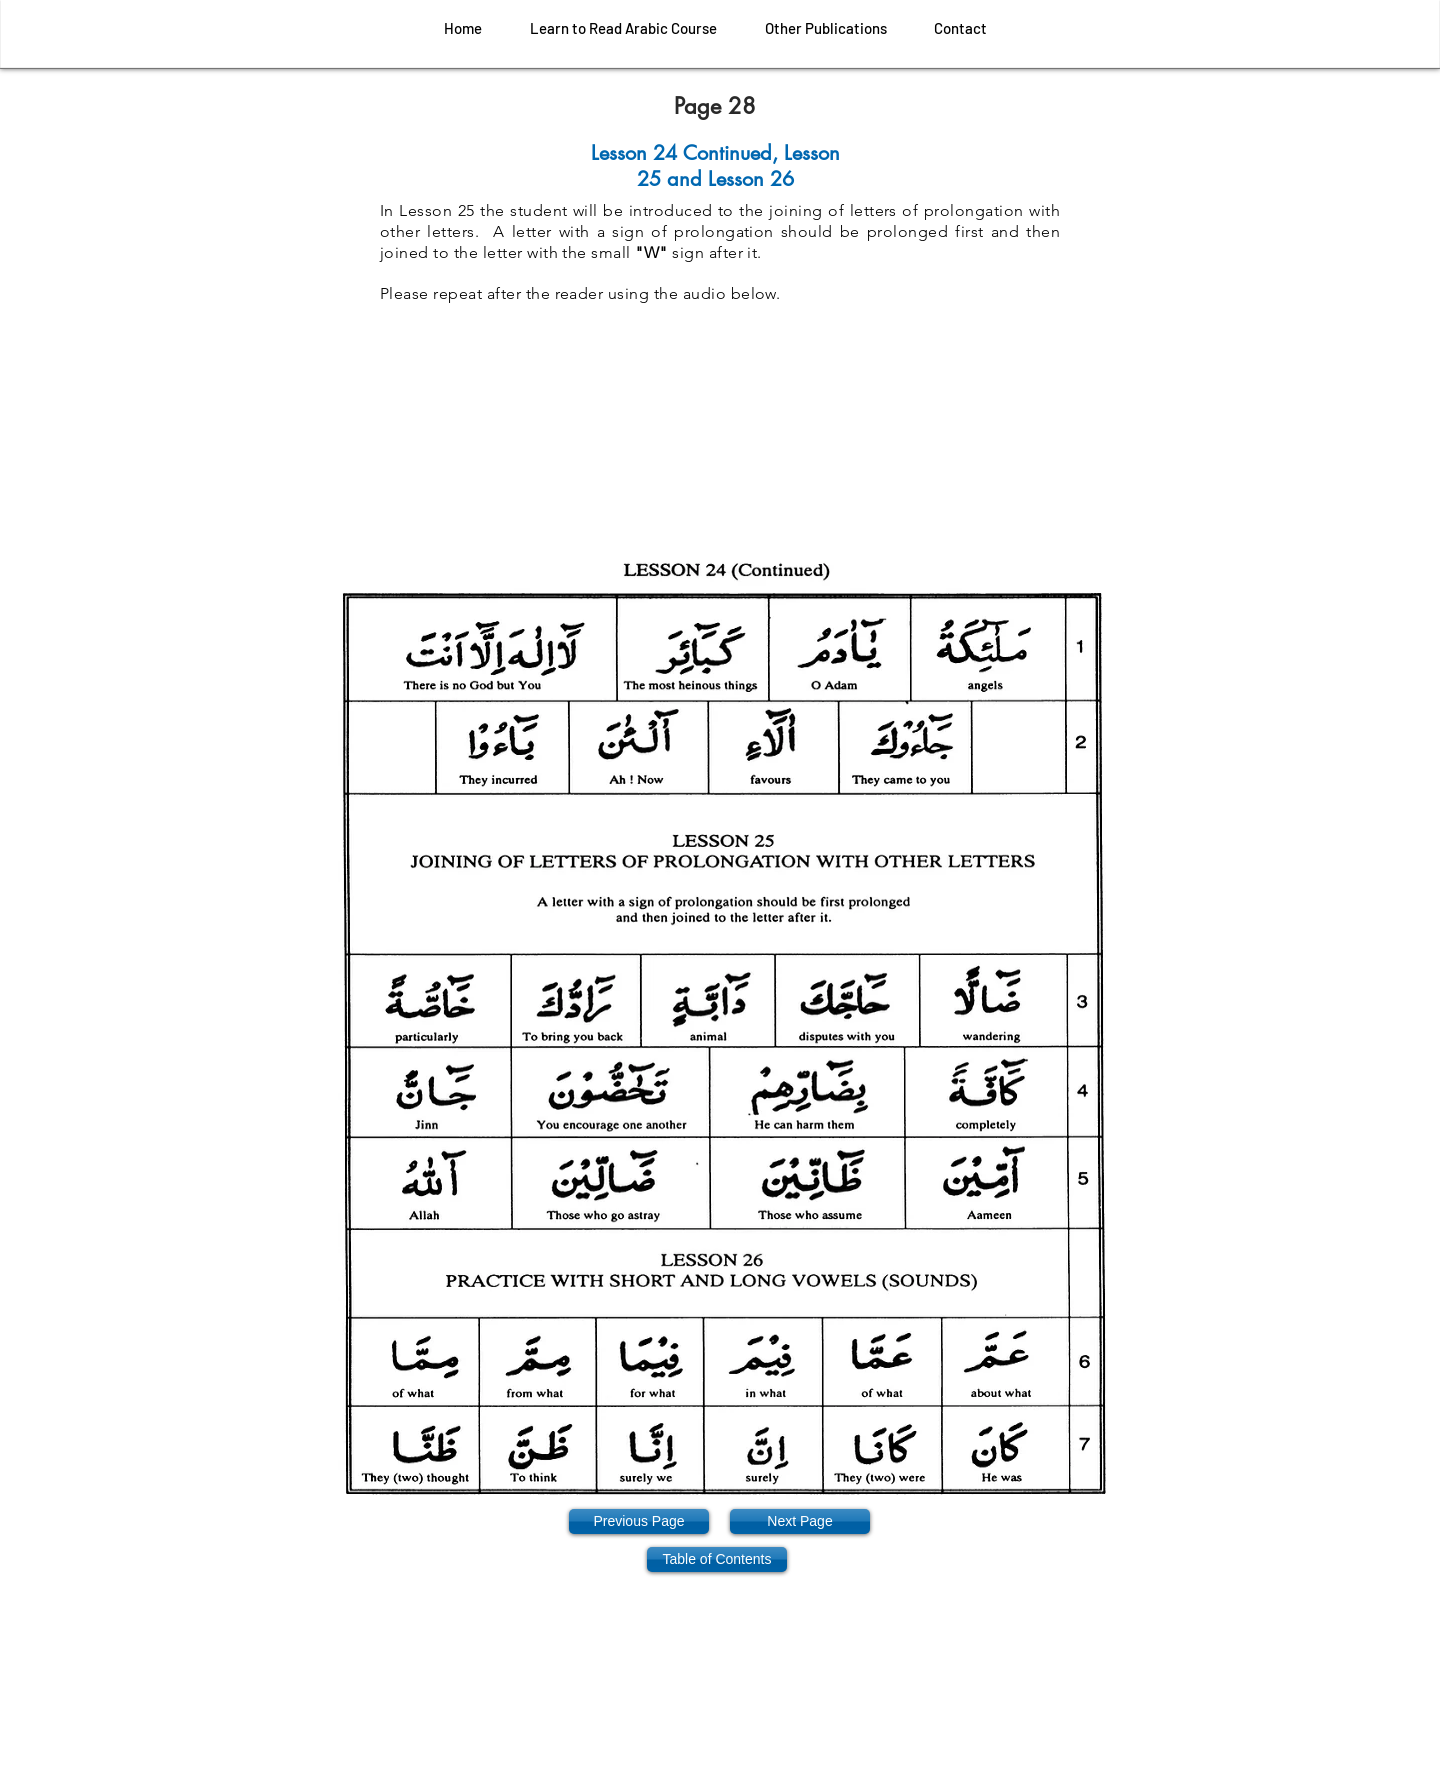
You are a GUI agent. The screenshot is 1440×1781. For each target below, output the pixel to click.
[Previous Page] (639, 1521)
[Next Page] (800, 1521)
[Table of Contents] (717, 1559)
